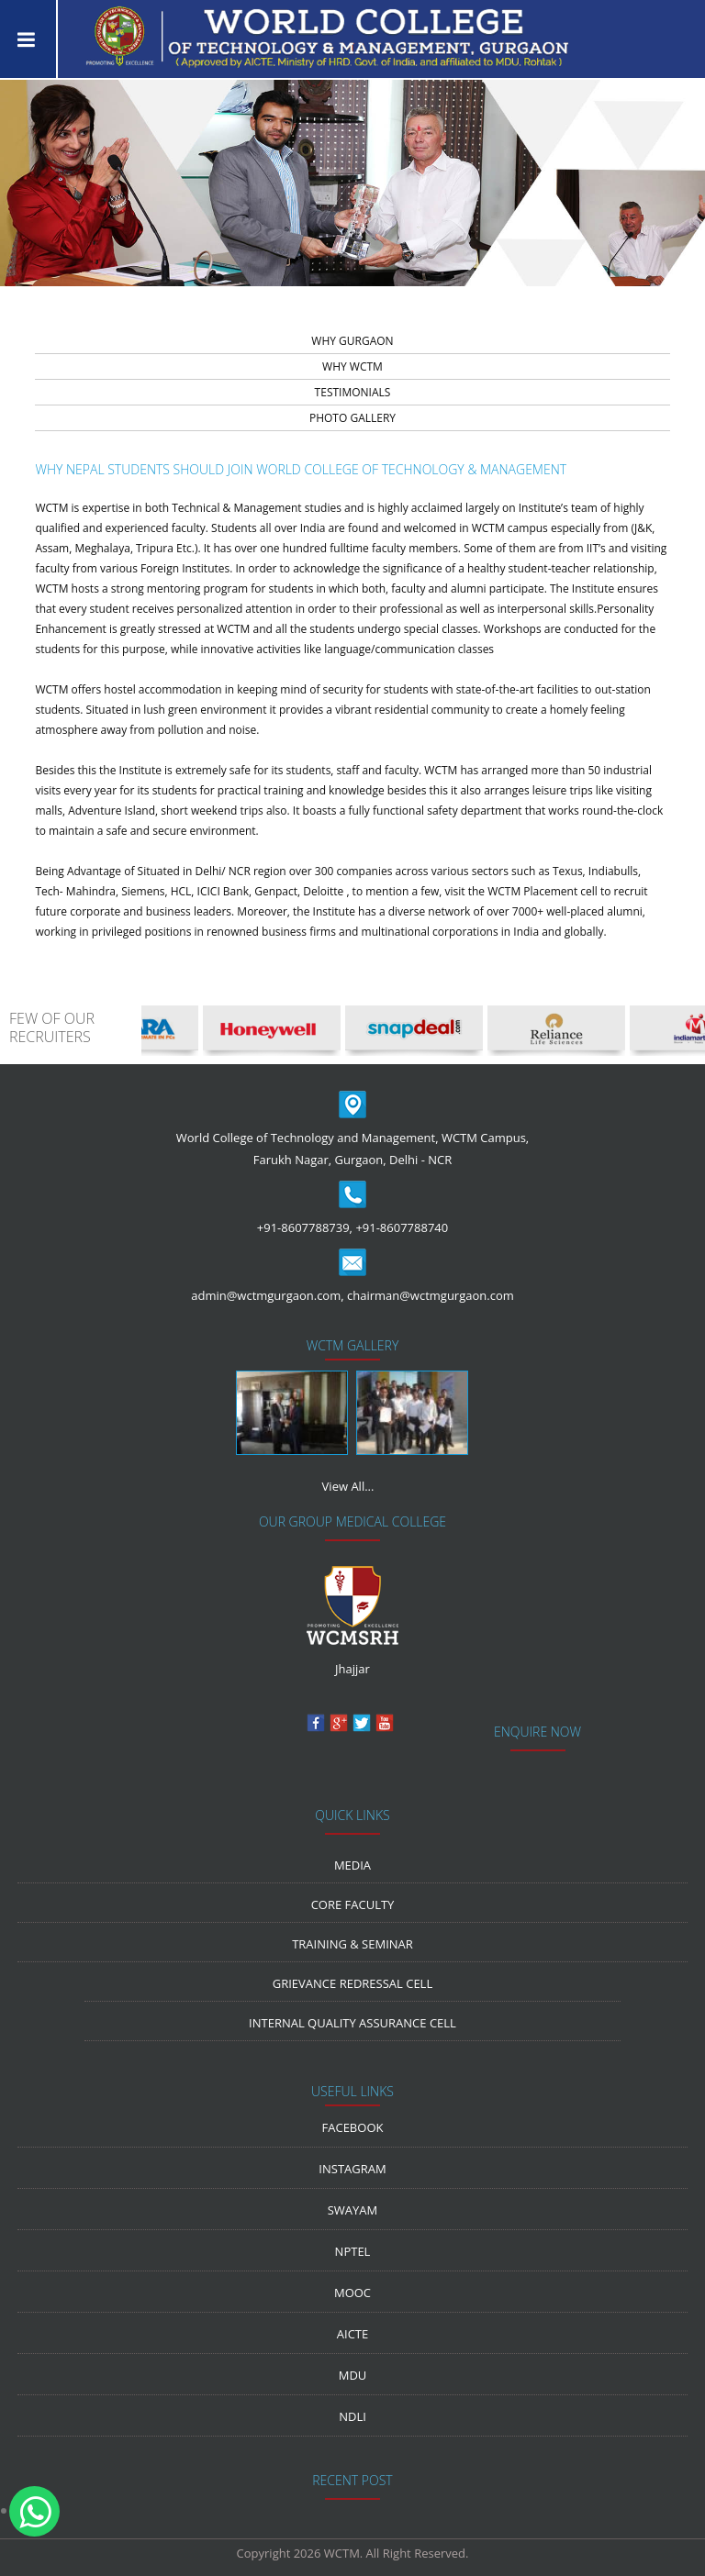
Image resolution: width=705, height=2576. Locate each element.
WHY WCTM (352, 366)
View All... (348, 1486)
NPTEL (353, 2251)
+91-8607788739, (304, 1227)
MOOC (352, 2292)
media (352, 1865)
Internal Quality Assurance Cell (352, 2023)
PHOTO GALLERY (352, 418)
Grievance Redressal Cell (352, 1983)
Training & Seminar (352, 1944)
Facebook (353, 2127)
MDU (353, 2375)
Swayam (353, 2210)
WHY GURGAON (352, 341)
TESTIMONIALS (353, 392)
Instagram (352, 2168)
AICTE (352, 2334)
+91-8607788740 (401, 1227)
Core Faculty (353, 1904)
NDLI (352, 2416)
